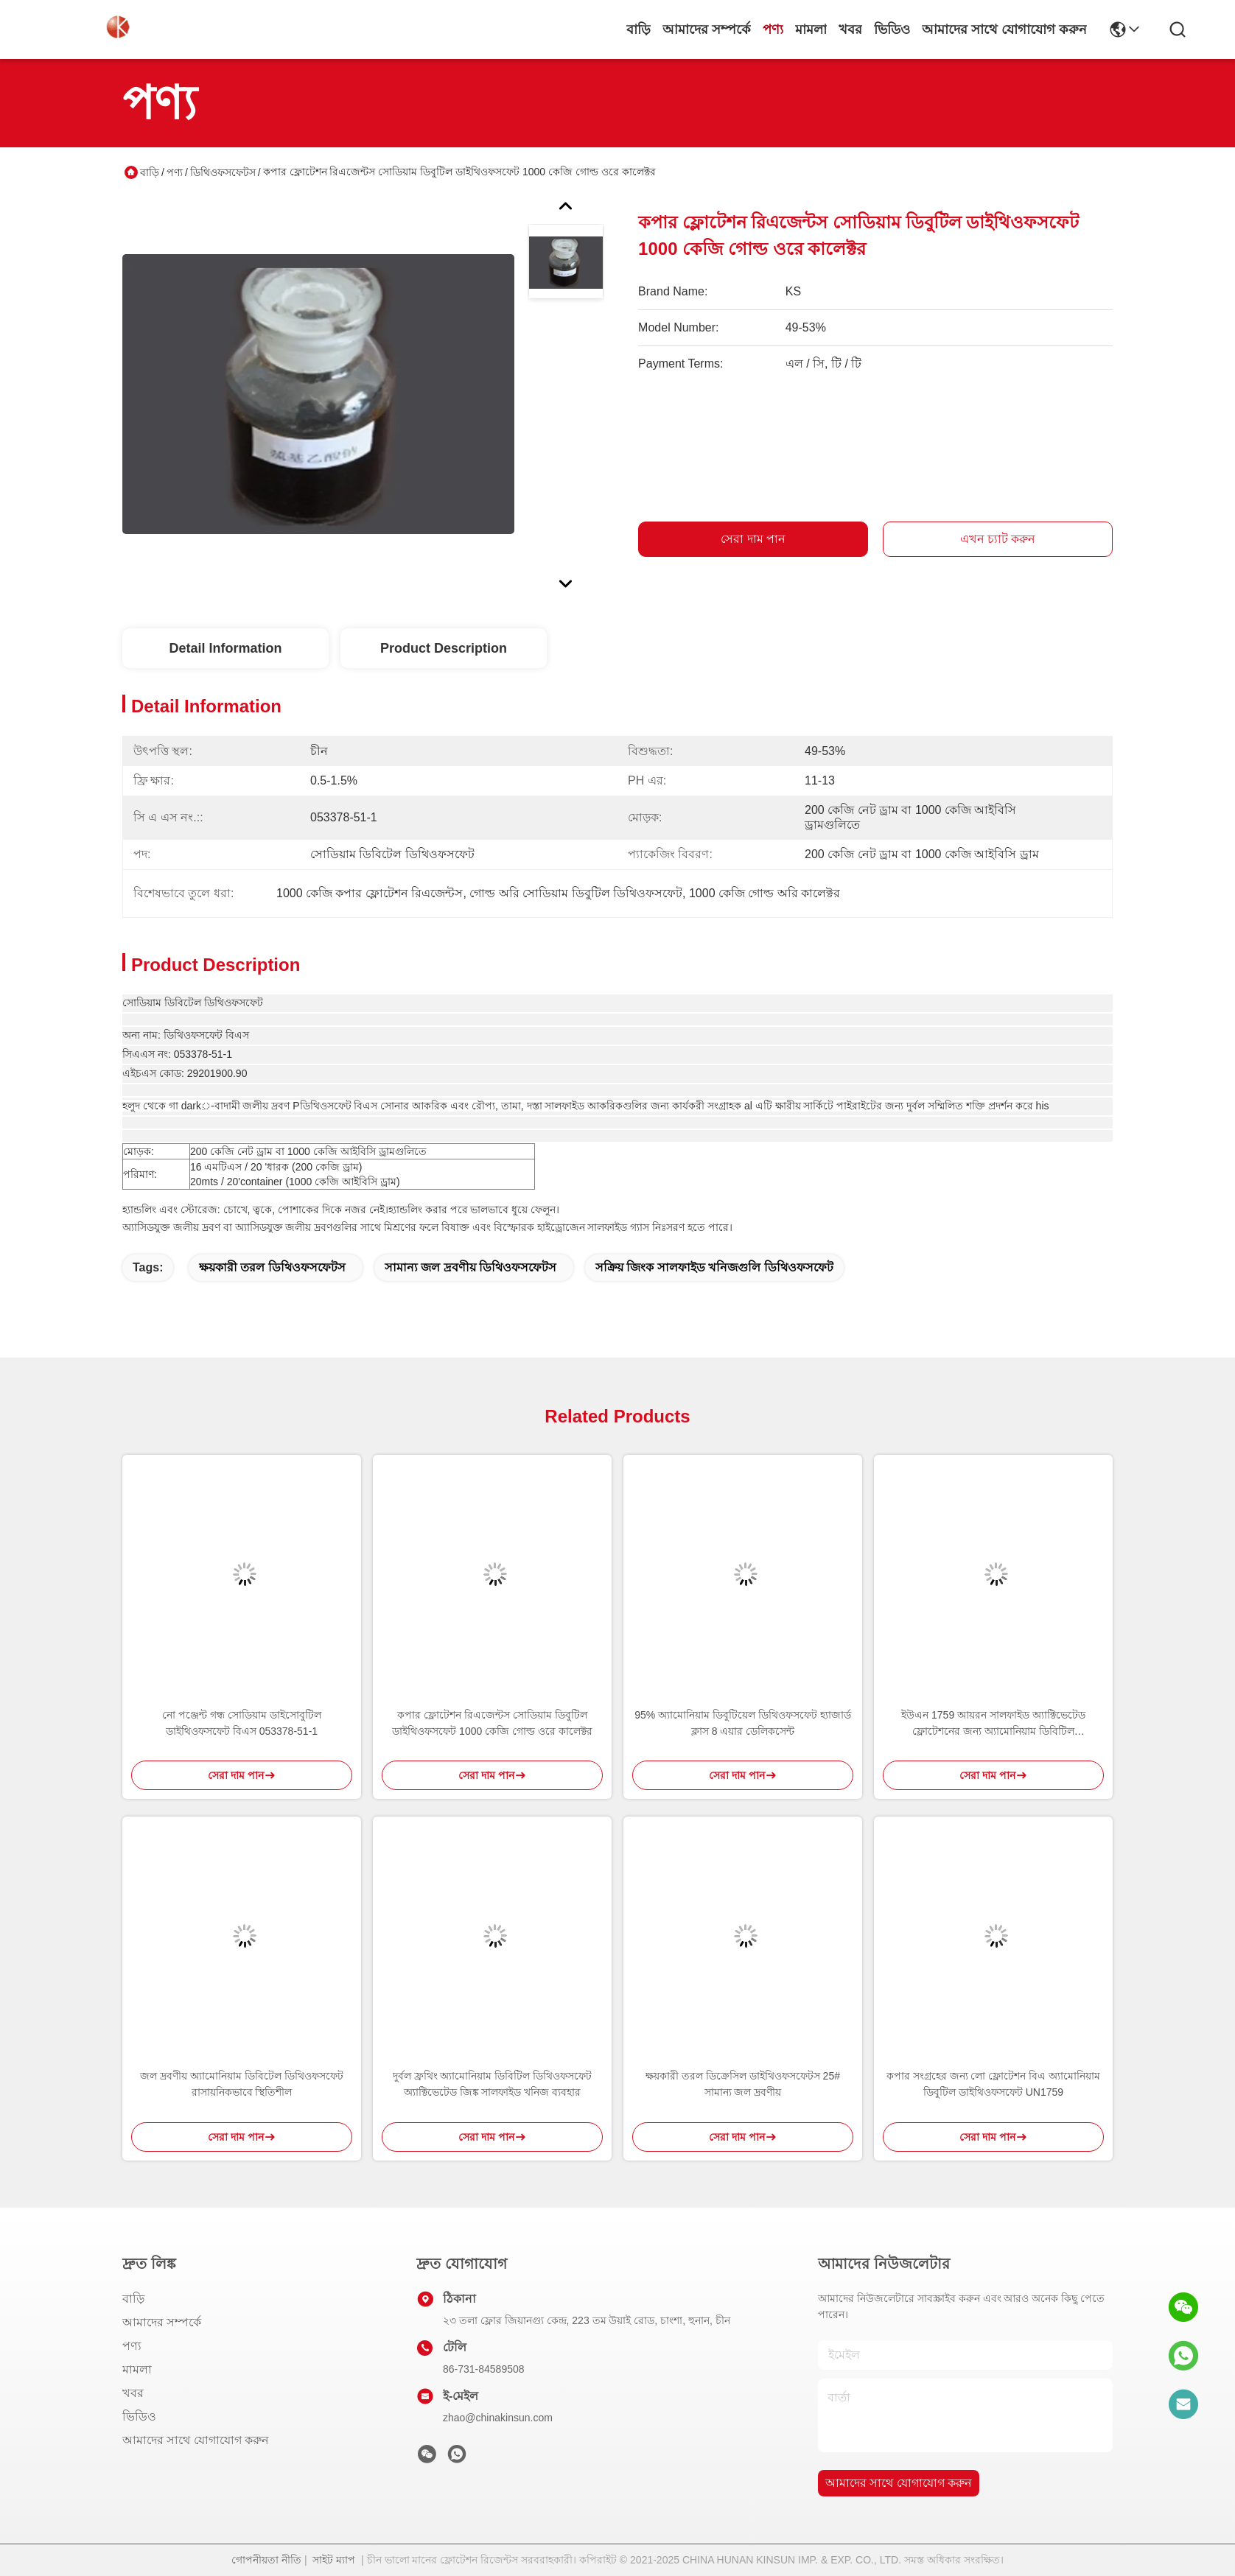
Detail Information (225, 648)
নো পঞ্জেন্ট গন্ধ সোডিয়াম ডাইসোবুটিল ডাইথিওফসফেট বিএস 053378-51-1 (241, 1723)
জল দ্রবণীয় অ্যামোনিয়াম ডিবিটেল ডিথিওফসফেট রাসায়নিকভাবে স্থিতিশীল (241, 2084)
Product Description (443, 648)
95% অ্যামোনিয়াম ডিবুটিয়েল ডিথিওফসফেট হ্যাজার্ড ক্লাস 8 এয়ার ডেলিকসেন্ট (742, 1723)
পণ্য (773, 29)
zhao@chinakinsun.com (498, 2418)
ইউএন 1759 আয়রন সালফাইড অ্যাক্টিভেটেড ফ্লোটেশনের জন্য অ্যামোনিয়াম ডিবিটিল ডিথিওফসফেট (993, 1724)
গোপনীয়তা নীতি (266, 2560)
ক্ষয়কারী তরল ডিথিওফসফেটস (272, 1267)
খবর (850, 29)
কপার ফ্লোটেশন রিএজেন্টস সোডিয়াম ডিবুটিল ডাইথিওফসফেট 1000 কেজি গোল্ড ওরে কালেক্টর (492, 1723)
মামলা (811, 29)
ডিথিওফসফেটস (223, 172)
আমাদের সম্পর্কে (706, 29)
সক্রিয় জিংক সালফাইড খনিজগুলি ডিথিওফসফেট (714, 1267)
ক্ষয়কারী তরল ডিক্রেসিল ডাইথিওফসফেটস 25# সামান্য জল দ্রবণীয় (743, 2084)
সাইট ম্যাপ (333, 2560)
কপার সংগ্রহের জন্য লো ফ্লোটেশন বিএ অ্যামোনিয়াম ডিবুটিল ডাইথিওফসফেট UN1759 (993, 2084)
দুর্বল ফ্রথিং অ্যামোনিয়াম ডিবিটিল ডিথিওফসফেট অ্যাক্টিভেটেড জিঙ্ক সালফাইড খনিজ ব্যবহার (492, 2084)
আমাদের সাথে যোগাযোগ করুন (1004, 29)
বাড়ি (638, 29)
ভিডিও (892, 29)
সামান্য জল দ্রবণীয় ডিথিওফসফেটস (470, 1267)
